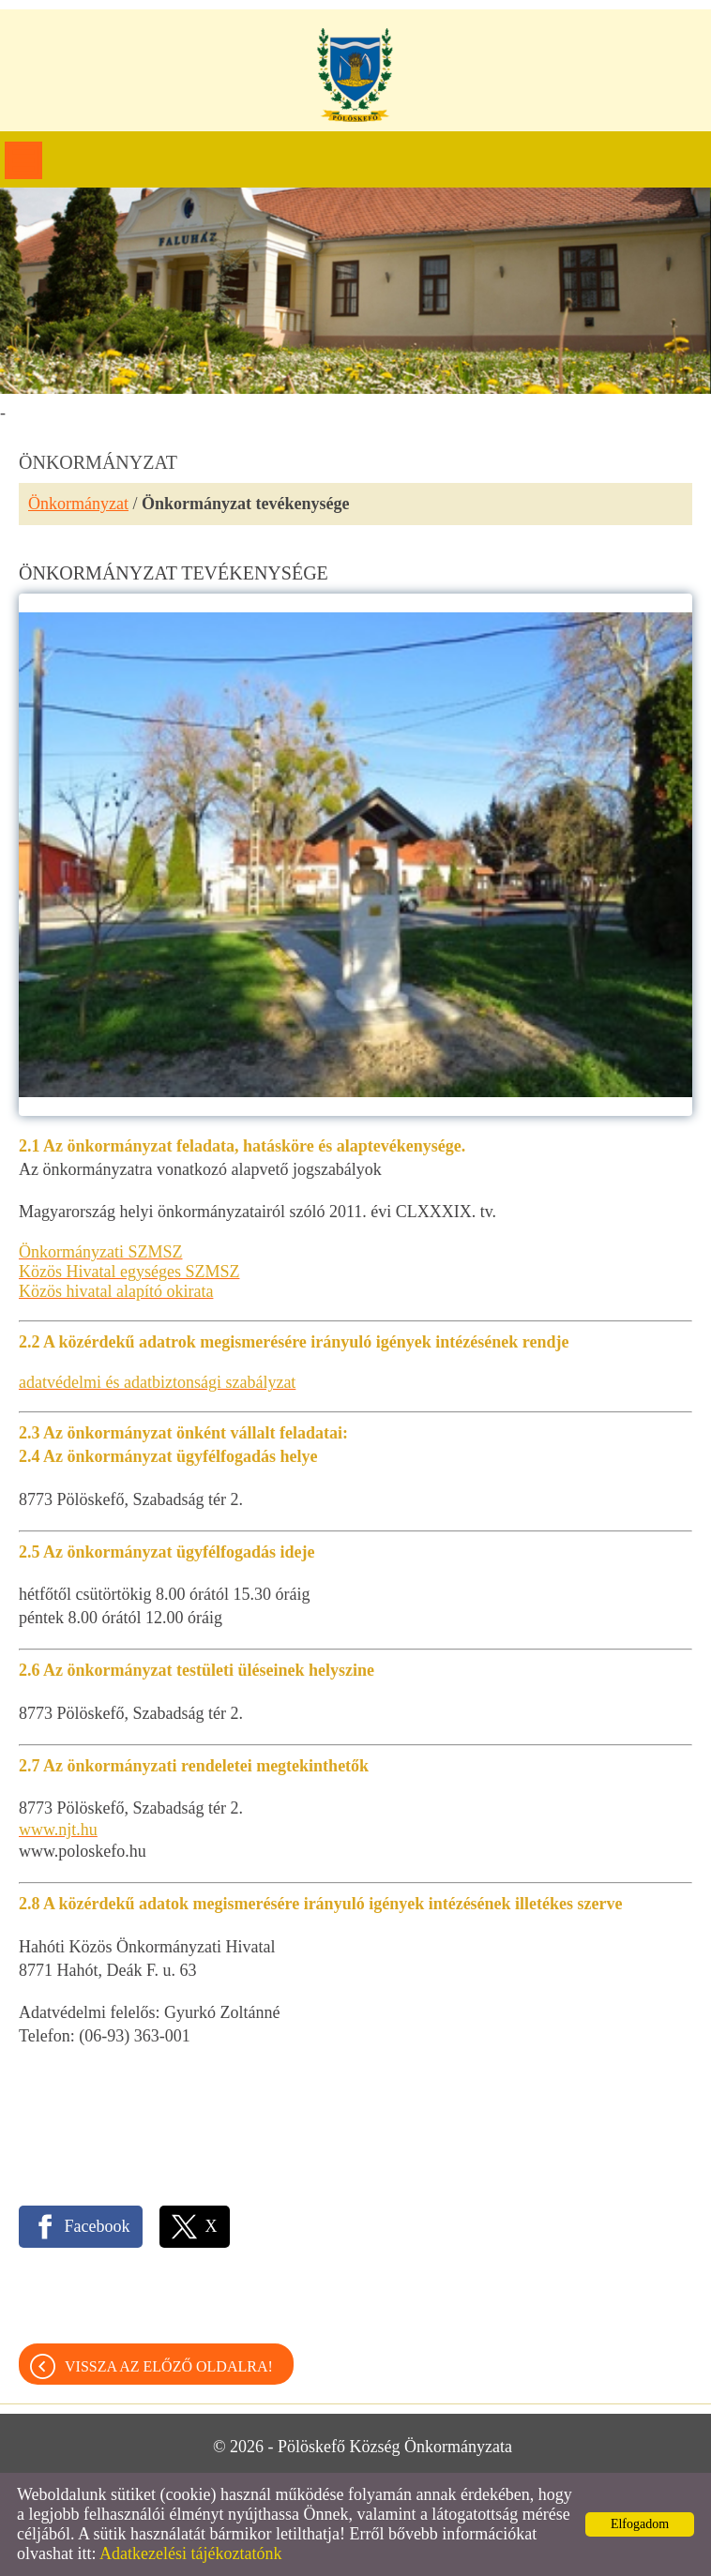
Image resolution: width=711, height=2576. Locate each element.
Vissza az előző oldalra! (169, 2366)
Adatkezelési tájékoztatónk (190, 2553)
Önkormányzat (78, 503)
